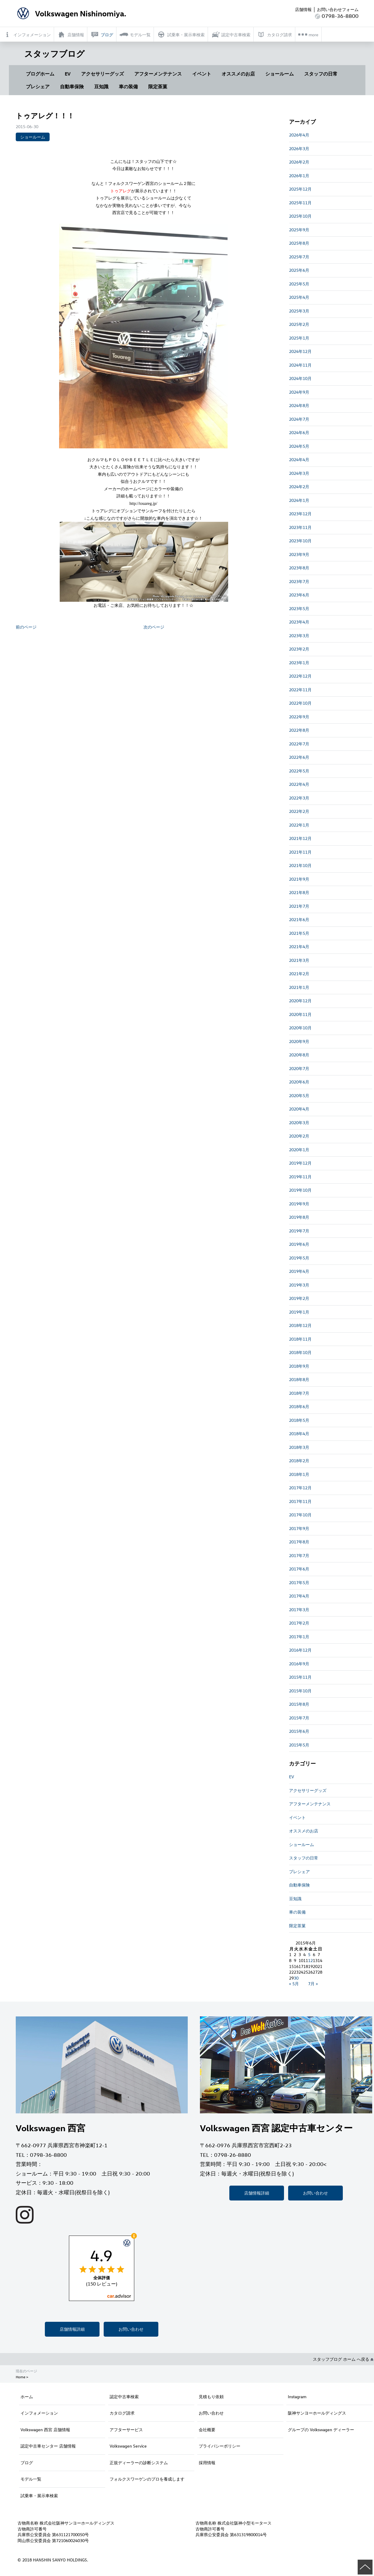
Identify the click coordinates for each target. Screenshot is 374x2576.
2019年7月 (299, 1231)
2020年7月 (299, 1068)
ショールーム (279, 74)
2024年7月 (299, 419)
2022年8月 (299, 730)
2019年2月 (299, 1298)
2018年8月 (299, 1379)
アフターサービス (126, 2429)
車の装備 (128, 86)
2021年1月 (299, 987)
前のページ (26, 627)
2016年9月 (299, 1663)
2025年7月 (299, 257)
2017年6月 (299, 1569)
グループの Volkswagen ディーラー (321, 2429)
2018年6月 (299, 1406)
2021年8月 (299, 892)
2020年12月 (300, 1000)
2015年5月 (299, 1745)
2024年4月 (299, 459)
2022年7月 (299, 744)
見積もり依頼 (211, 2396)
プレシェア (38, 86)
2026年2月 (299, 162)
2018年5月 (299, 1420)
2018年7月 (299, 1393)
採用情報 (207, 2462)
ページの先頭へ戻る (365, 2567)
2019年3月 (299, 1285)
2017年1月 (299, 1636)
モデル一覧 (30, 2479)
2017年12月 (300, 1487)
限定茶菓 (157, 86)
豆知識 (101, 86)
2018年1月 (299, 1474)
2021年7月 (299, 906)
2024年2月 (299, 486)
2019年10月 (300, 1190)
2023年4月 (299, 622)
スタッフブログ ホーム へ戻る (343, 2359)
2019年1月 (299, 1312)
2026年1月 (299, 175)
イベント (201, 74)
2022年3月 (299, 798)
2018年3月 (299, 1447)
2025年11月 (300, 202)
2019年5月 (299, 1258)
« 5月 (294, 1983)
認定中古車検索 (124, 2396)
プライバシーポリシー (219, 2446)
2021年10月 (300, 865)
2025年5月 (299, 284)
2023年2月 (299, 649)
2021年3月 (299, 960)
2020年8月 (299, 1055)
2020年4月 (299, 1109)
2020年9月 (299, 1041)
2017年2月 (299, 1623)
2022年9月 (299, 717)
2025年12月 (300, 189)
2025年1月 (299, 338)
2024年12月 (300, 351)
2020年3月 (299, 1122)
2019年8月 (299, 1217)
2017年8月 (299, 1542)
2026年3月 (299, 148)
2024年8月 (299, 405)
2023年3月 (299, 635)
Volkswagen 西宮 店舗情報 (45, 2429)
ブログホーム (40, 74)
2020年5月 (299, 1095)
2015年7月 (299, 1718)
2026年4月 (299, 135)
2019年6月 (299, 1244)
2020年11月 (300, 1014)
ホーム (26, 2396)
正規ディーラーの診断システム (139, 2462)
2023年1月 (299, 662)
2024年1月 (299, 500)
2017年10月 (300, 1515)
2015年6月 (299, 1731)
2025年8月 (299, 243)
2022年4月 (299, 784)
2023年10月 (300, 541)
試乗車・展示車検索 (39, 2495)
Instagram (297, 2396)
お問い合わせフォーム (338, 9)
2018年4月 (299, 1433)
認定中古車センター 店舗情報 (48, 2446)
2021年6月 (299, 919)
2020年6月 (299, 1082)
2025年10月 (300, 216)
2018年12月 (300, 1325)
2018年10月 (300, 1352)
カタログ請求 (122, 2413)
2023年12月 (300, 513)
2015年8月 (299, 1704)
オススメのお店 (238, 74)
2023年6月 (299, 595)
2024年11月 (300, 365)
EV (68, 74)
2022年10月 (300, 703)
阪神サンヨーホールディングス (317, 2413)
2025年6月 (299, 270)
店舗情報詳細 (72, 2329)
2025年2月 (299, 324)
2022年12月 (300, 676)
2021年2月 (299, 973)
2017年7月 (299, 1555)
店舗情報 (303, 9)
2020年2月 (299, 1136)
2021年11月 (300, 852)
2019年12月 (300, 1163)
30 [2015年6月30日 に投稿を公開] (296, 1978)
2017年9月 (299, 1528)
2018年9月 (299, 1366)
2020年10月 (300, 1028)
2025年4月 (299, 297)
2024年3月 (299, 473)
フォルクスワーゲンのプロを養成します (147, 2479)
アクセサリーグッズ (102, 74)
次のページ (153, 627)
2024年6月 (299, 432)
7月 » (313, 1983)
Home (20, 2376)
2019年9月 (299, 1204)
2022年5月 (299, 771)
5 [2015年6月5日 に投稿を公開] (309, 1954)
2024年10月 (300, 378)
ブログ (26, 2462)
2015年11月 (300, 1677)
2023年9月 (299, 554)
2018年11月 (300, 1339)
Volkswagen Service (128, 2446)
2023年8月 (299, 568)
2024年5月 (299, 446)
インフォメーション (39, 2413)
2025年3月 (299, 311)
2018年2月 (299, 1460)
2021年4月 (299, 946)
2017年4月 (299, 1596)
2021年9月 (299, 879)
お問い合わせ (131, 2329)
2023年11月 (300, 527)
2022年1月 (299, 825)
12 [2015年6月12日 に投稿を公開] (310, 1960)
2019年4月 (299, 1271)
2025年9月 (299, 230)
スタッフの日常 (320, 74)
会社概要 (207, 2429)
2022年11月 (300, 689)
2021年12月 (300, 838)
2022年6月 (299, 757)
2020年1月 (299, 1149)
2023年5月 (299, 608)
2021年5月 (299, 933)
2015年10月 (300, 1691)
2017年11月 (300, 1501)
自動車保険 (72, 86)
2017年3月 (299, 1609)
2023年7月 (299, 581)
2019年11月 (300, 1176)
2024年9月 (299, 392)
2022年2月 (299, 811)
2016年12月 (300, 1650)
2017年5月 (299, 1582)
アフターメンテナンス (158, 74)
